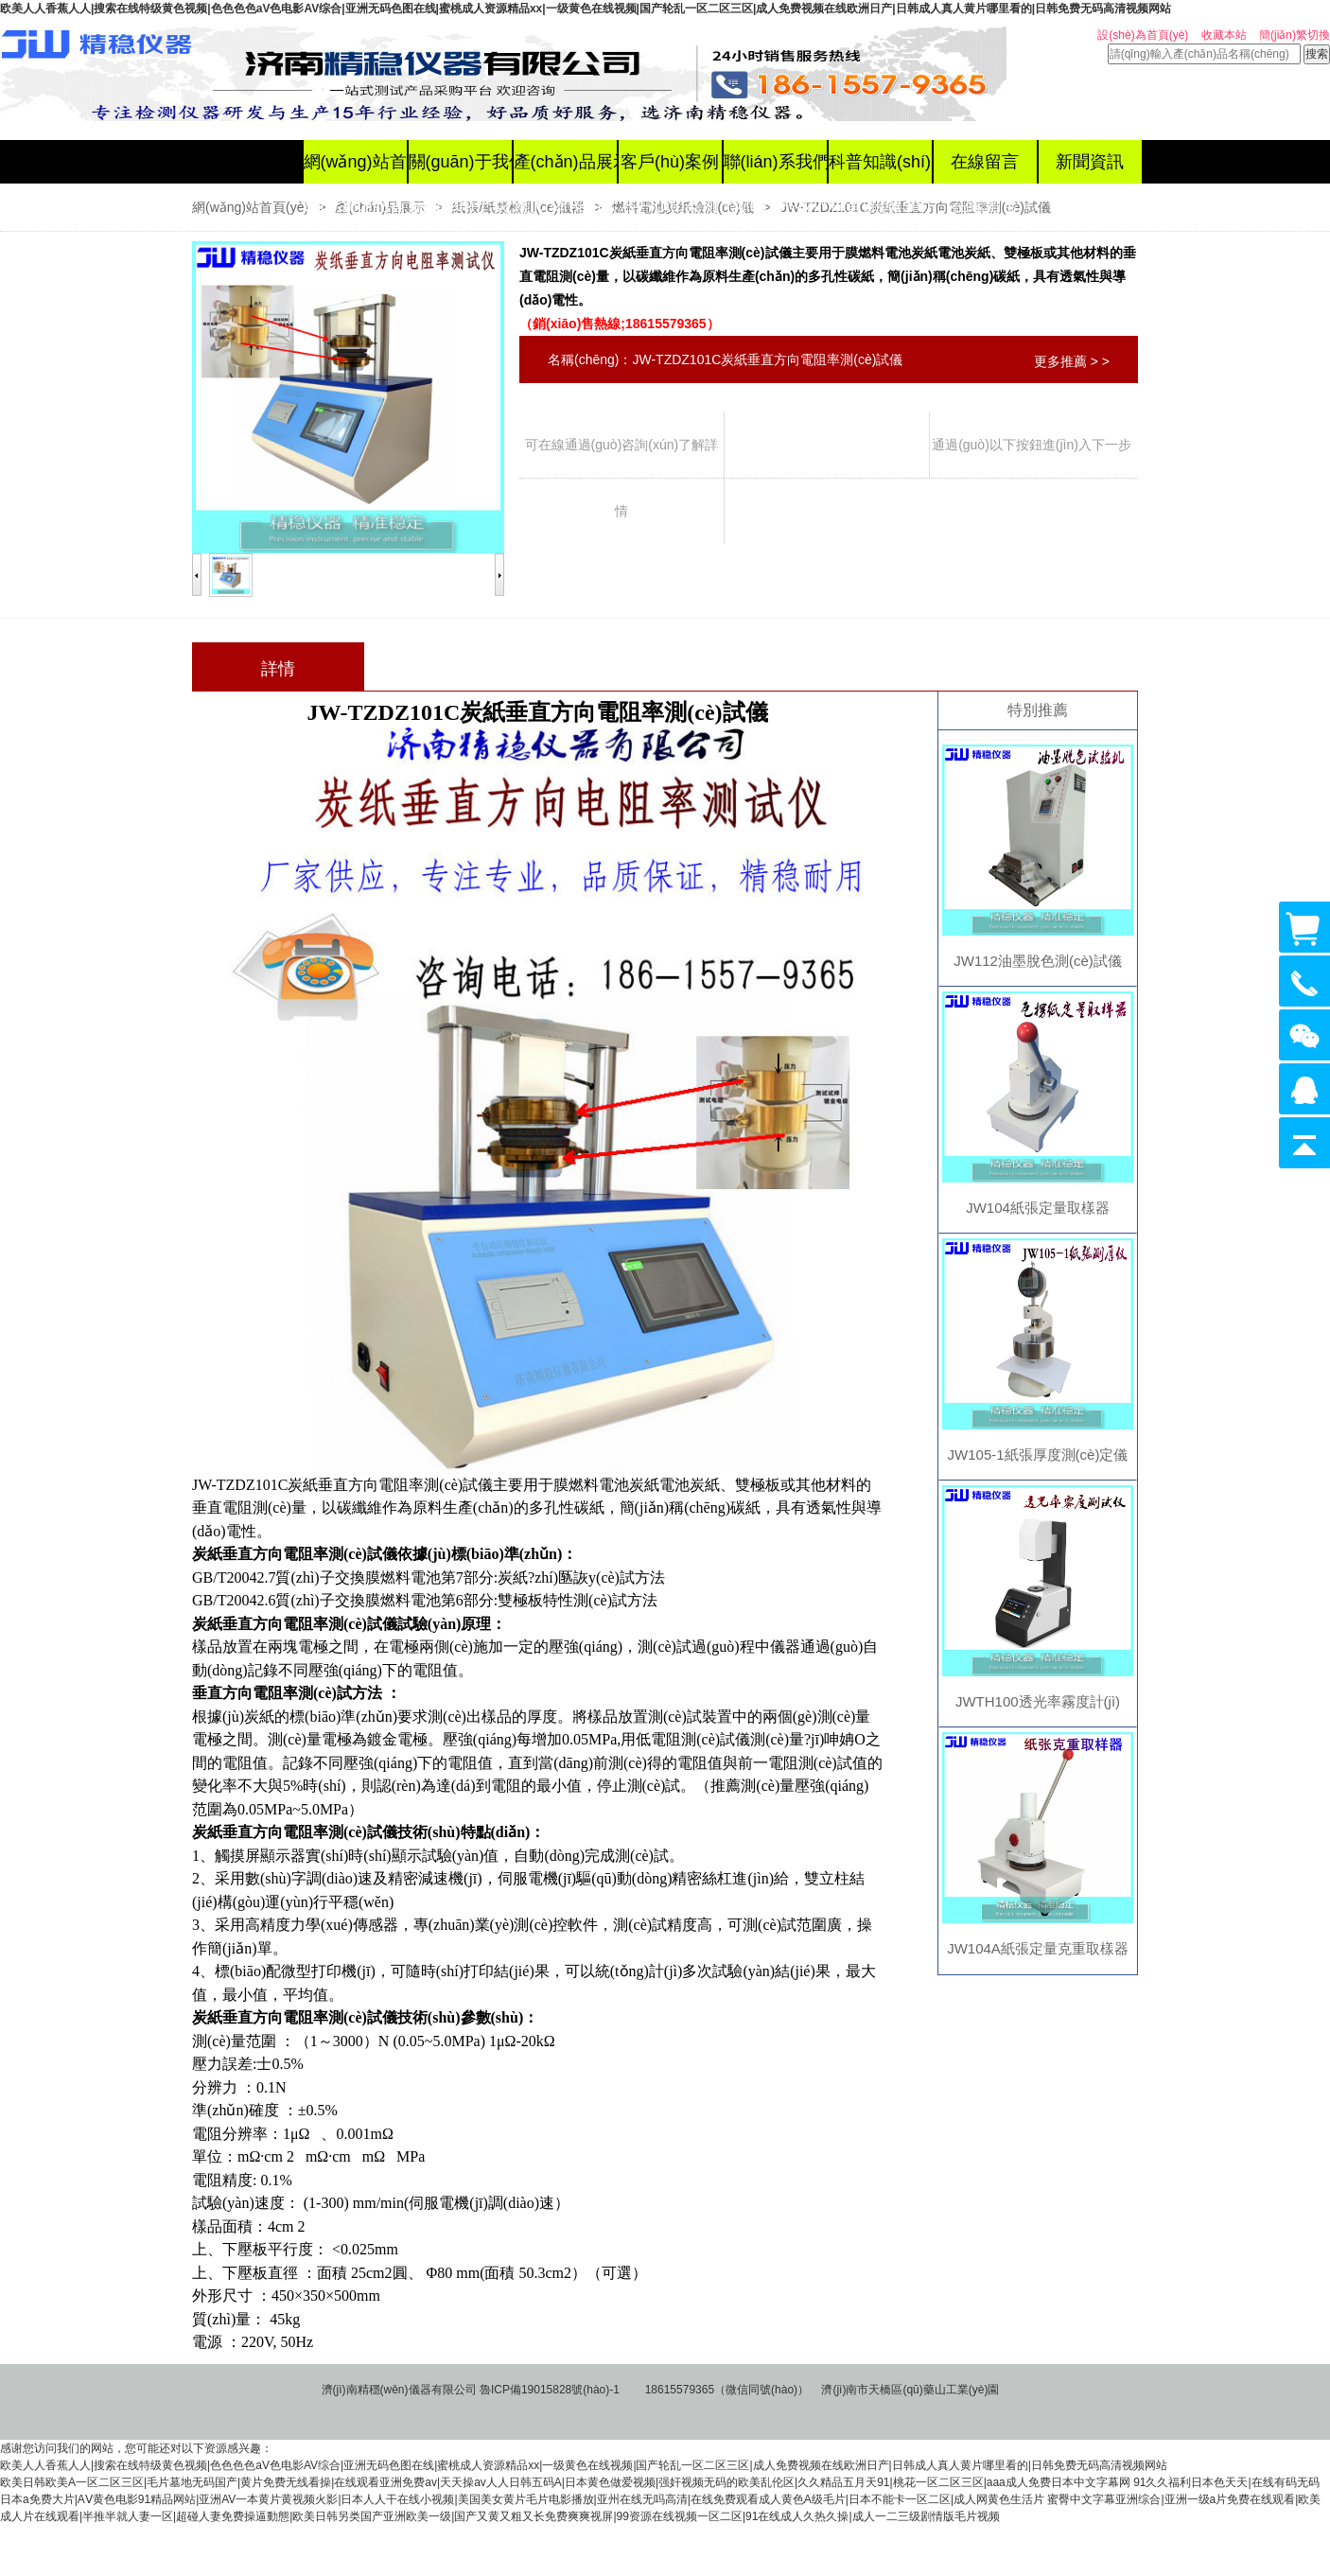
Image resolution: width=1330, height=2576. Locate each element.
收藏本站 (1224, 35)
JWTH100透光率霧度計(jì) (1037, 1701)
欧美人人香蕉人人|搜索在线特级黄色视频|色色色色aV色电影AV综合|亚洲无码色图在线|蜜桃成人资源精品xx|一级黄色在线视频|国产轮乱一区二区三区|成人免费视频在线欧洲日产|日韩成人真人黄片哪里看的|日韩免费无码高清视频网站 (585, 8)
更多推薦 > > (1072, 361)
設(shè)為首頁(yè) (1142, 35)
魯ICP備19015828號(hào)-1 (550, 2389)
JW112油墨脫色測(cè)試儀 (1038, 961)
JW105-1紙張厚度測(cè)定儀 (1038, 1454)
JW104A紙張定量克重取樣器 (1038, 1948)
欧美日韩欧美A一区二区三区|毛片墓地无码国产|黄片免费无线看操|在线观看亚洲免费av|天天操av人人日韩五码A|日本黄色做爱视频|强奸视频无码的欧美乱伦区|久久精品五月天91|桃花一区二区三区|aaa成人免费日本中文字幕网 (565, 2482)
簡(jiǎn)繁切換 (1294, 35)
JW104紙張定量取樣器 (1038, 1208)
